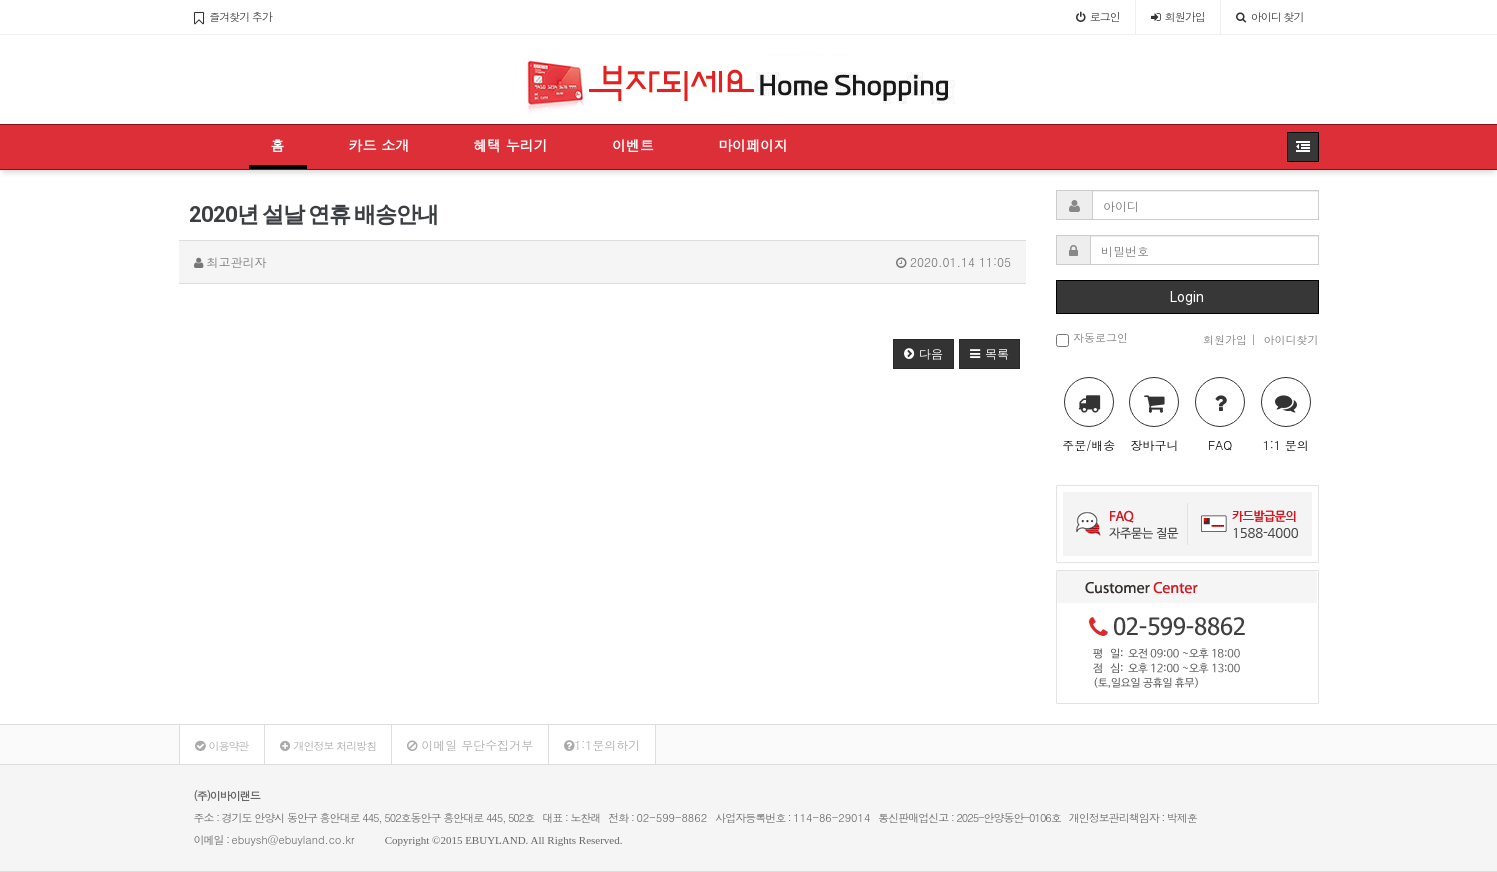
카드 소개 (379, 145)
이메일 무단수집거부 (470, 744)
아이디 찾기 (1270, 16)
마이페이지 (753, 145)
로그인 (1098, 16)
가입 (1178, 16)
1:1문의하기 (602, 744)
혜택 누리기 (510, 145)
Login (1187, 297)
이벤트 (633, 145)
